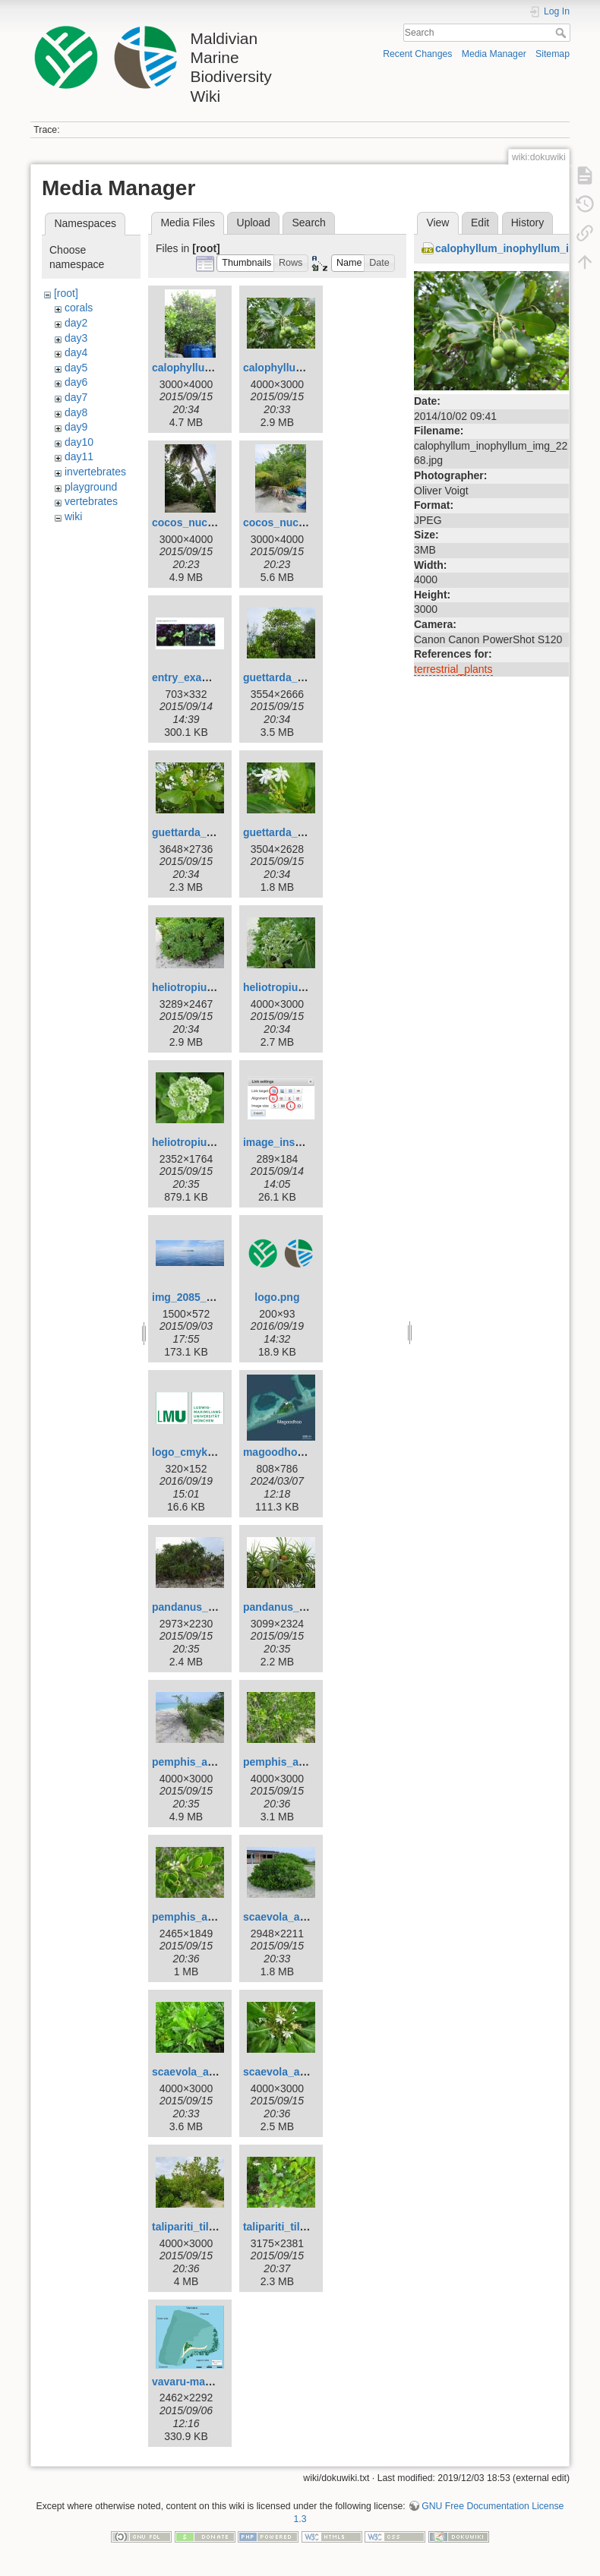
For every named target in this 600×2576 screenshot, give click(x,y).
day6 (76, 382)
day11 (79, 456)
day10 (79, 442)
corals (79, 307)
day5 (76, 367)
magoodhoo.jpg (283, 1452)
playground (91, 487)
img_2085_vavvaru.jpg (208, 1297)
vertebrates (91, 501)
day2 (76, 323)
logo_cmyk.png (191, 1452)
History (528, 222)
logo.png (276, 1297)
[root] (66, 293)
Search (562, 32)
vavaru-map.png (193, 2382)
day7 (76, 397)
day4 (76, 352)
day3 (76, 338)
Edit (480, 222)
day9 (76, 427)
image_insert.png (287, 1142)
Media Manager (494, 54)
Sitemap (552, 54)
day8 (76, 412)
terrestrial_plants (453, 669)
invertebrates (95, 472)
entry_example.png (200, 677)
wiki (73, 516)
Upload (253, 222)
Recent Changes (417, 54)
